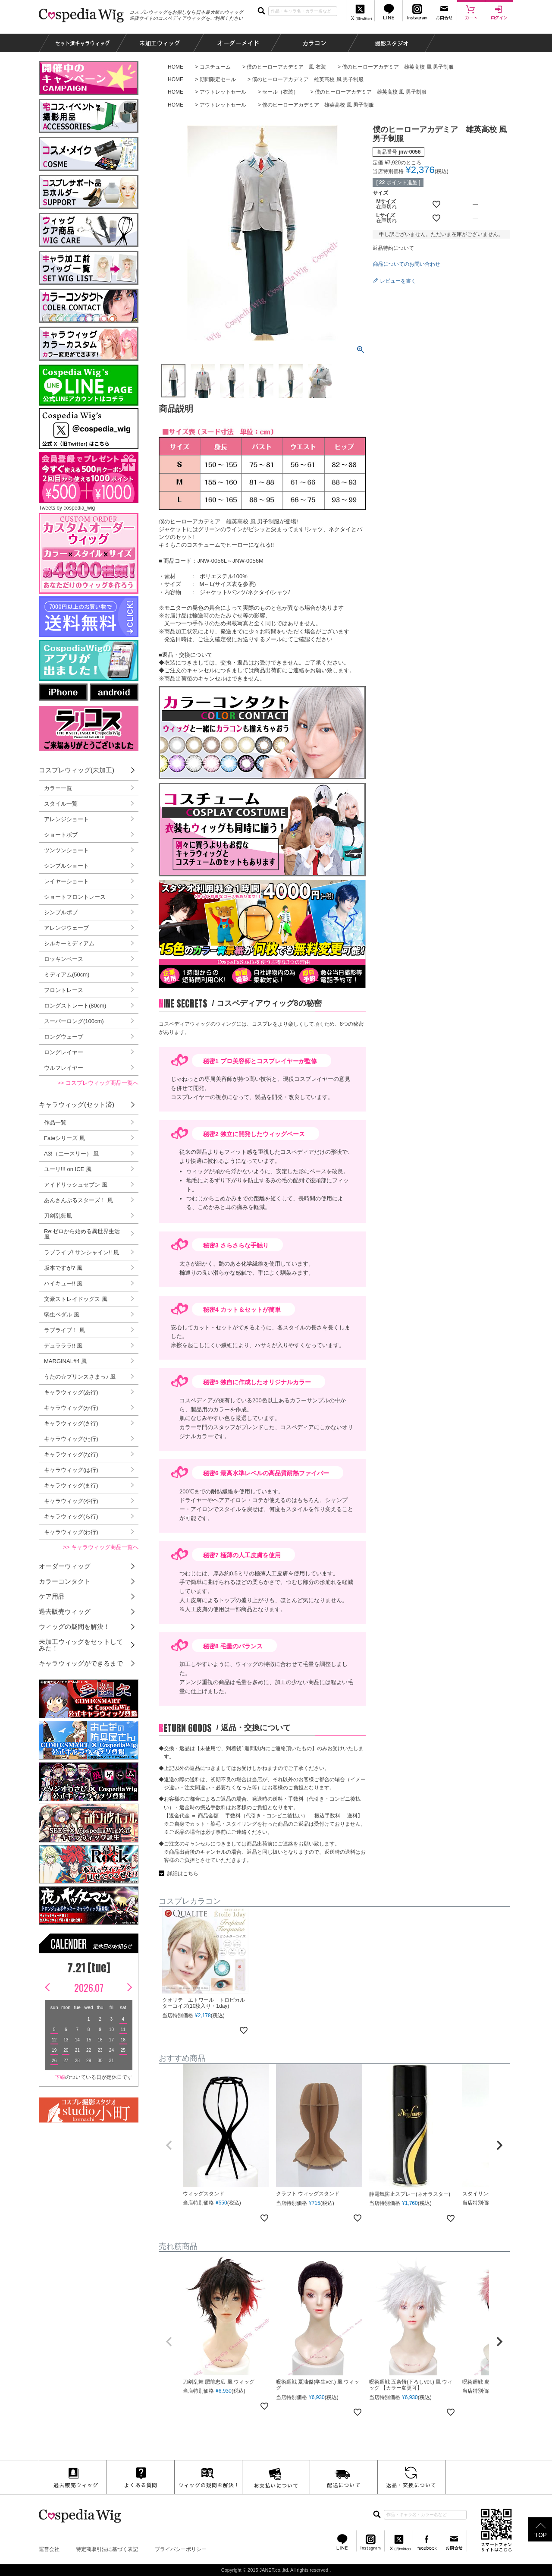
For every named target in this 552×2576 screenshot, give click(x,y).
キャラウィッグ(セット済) (76, 1104)
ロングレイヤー (63, 1052)
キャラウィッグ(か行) (71, 1408)
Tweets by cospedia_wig (67, 507)
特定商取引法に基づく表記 (107, 2549)
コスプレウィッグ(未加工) (76, 770)
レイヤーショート (66, 881)
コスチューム (215, 67)
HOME (175, 67)
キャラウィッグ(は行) (71, 1470)
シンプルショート (66, 866)
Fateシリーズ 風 (64, 1138)
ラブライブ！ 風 (64, 1330)
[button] (169, 2145)
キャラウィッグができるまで (81, 1663)
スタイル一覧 (61, 803)
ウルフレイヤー (63, 1067)
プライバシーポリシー (181, 2549)
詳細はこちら (182, 1874)
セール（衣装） (280, 92)
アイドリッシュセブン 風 (75, 1184)
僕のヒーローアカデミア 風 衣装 (286, 67)
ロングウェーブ (63, 1036)
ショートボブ (61, 834)
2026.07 (89, 1987)
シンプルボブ (61, 912)
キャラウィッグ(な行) (71, 1454)
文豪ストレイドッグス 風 (75, 1299)
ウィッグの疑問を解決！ (74, 1626)
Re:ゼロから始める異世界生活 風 (82, 1234)
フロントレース (63, 990)
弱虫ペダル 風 (61, 1314)
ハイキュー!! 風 (63, 1283)
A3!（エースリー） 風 (71, 1153)
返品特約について (393, 248)
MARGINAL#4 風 (65, 1361)
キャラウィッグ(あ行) (71, 1392)
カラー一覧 (58, 788)
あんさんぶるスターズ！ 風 (78, 1200)
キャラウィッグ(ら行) (71, 1516)
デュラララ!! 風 (63, 1345)
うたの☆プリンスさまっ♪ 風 (80, 1376)
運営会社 (49, 2549)
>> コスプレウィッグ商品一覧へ (97, 1083)
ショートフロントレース (75, 897)
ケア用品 (52, 1596)
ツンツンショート (66, 850)
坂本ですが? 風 (63, 1268)
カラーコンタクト (65, 1581)
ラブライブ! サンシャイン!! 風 (81, 1252)
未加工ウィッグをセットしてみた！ (81, 1645)
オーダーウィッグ (65, 1566)
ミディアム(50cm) (66, 974)
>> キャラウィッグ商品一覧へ (100, 1547)
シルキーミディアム (69, 943)
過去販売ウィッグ (65, 1611)
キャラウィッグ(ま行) (71, 1485)
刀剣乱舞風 (58, 1215)
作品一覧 (55, 1122)
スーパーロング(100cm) (74, 1021)
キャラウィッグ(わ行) (71, 1532)
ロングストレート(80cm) (75, 1005)
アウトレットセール (223, 92)
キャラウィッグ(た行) (71, 1439)
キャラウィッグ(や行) (71, 1501)
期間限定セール (218, 79)
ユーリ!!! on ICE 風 (67, 1169)
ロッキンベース (63, 959)
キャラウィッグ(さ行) (71, 1423)
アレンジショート (66, 819)
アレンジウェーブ (66, 928)
